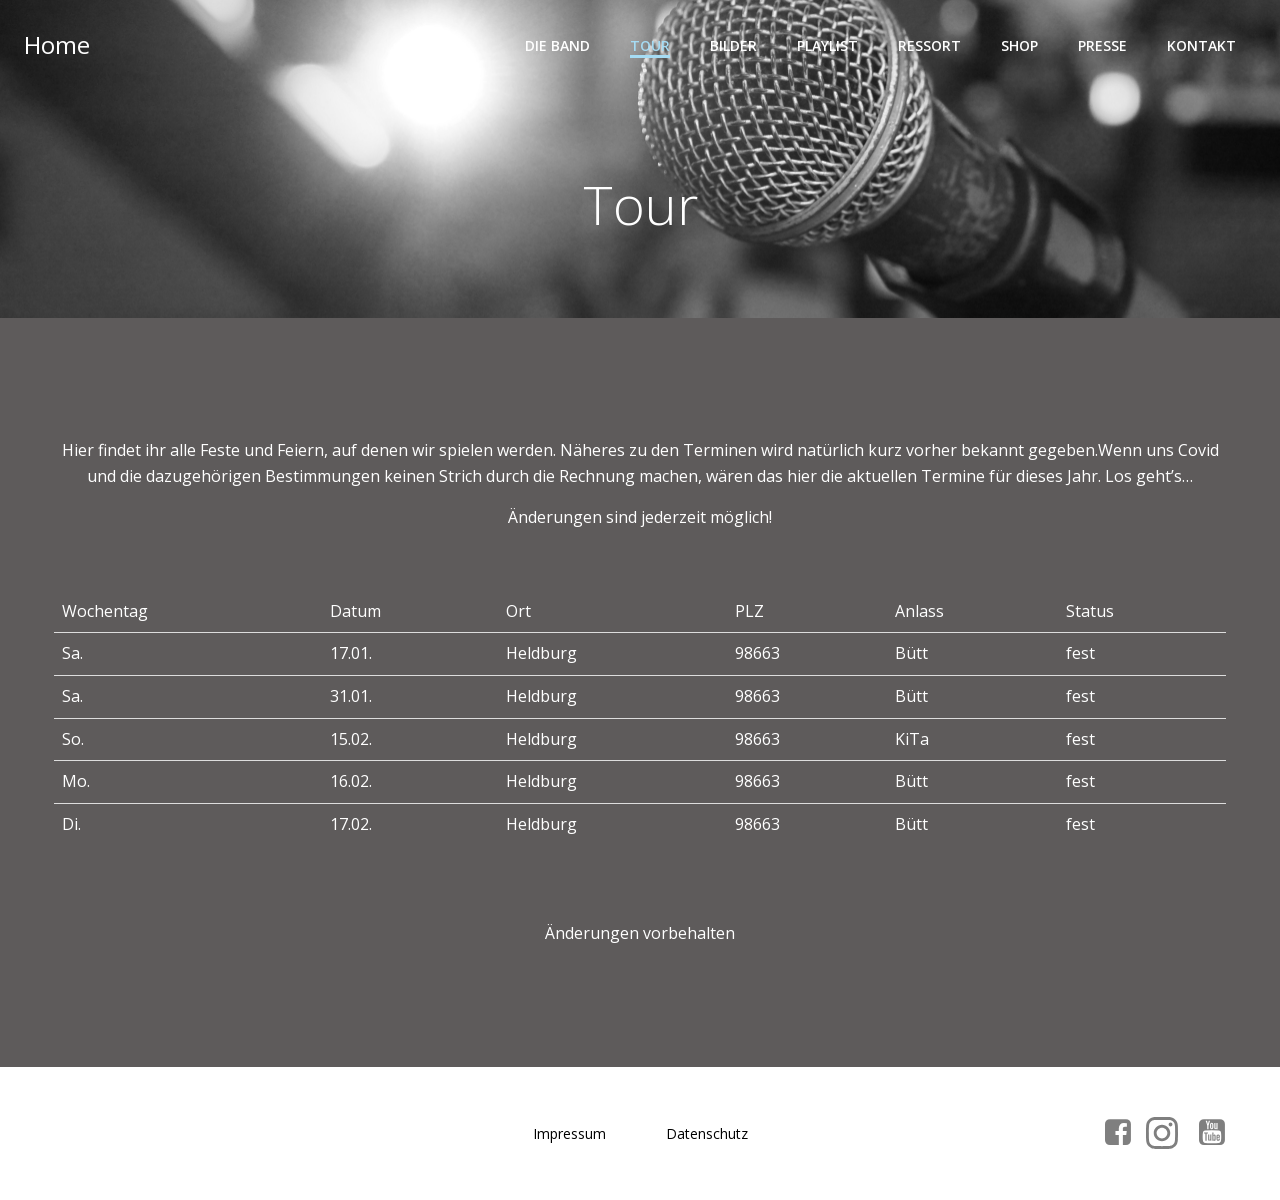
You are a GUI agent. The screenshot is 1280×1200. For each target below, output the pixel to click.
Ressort (929, 45)
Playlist (827, 45)
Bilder (733, 45)
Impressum (569, 1133)
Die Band (557, 45)
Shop (1019, 45)
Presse (1102, 45)
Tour (650, 45)
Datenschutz (707, 1133)
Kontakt (1201, 45)
